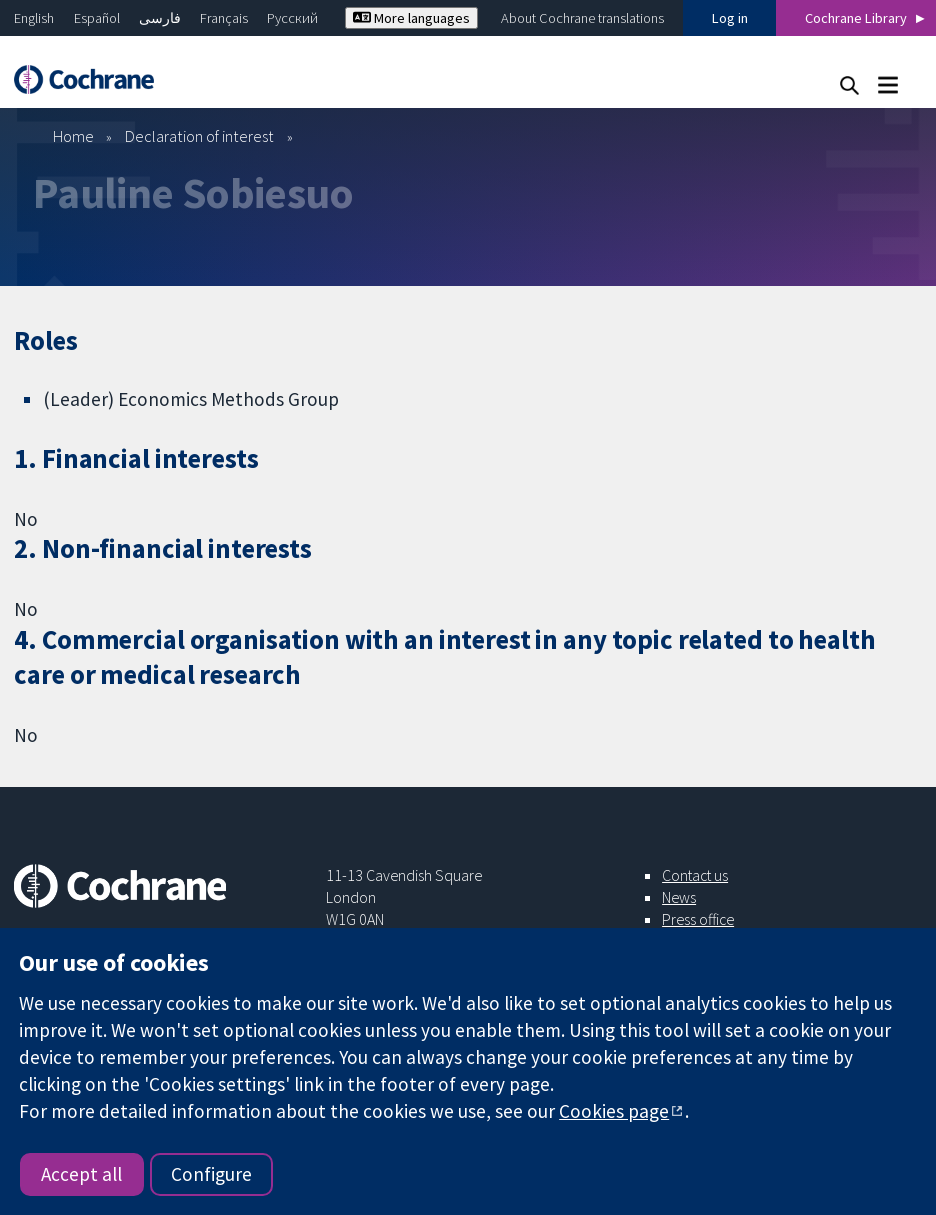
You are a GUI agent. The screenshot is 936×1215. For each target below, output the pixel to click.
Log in (730, 18)
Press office (698, 919)
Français (224, 18)
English (34, 18)
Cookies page (614, 1111)
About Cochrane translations (582, 18)
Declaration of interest (199, 136)
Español (97, 18)
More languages (411, 18)
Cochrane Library (856, 18)
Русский (292, 18)
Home (73, 136)
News (679, 897)
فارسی (160, 18)
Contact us (695, 875)
